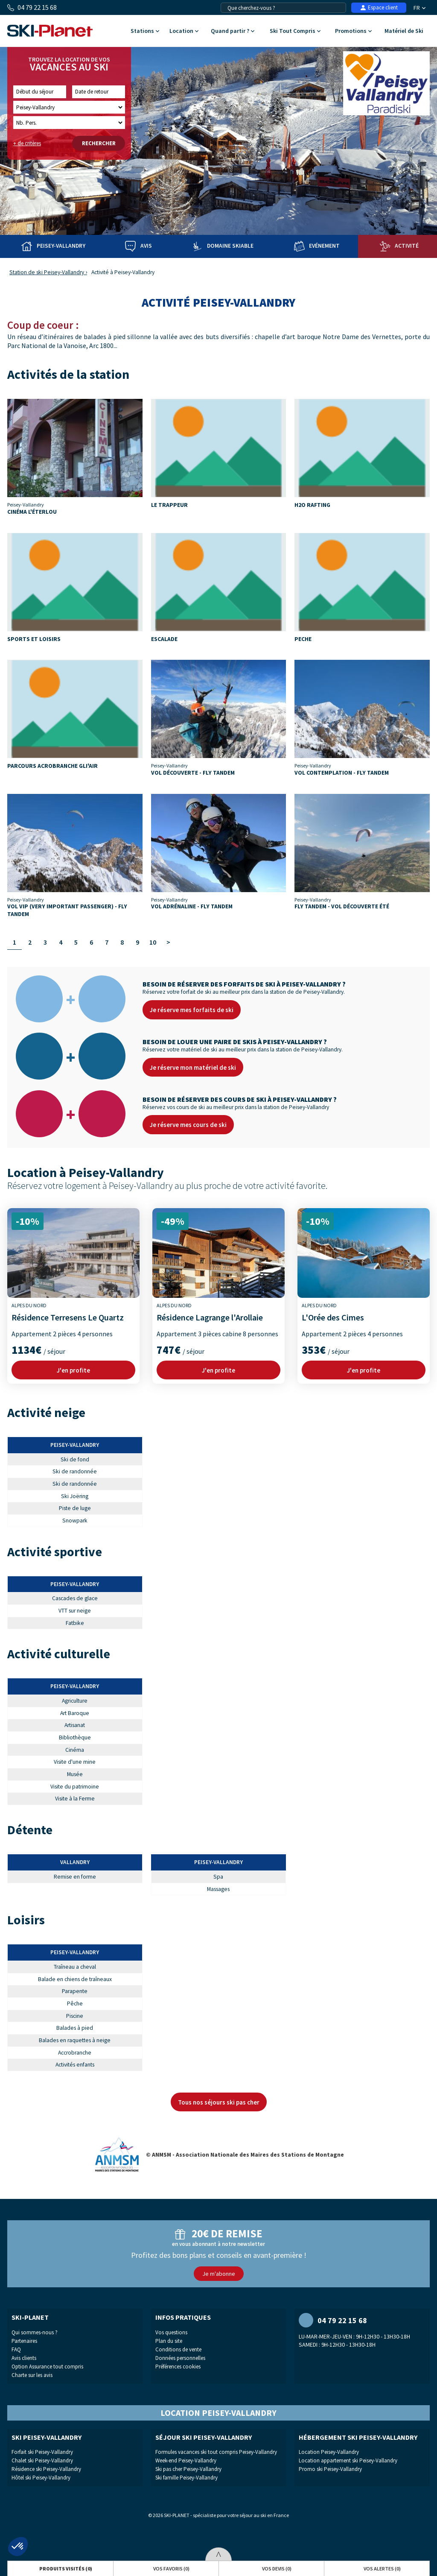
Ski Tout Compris (295, 31)
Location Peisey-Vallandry (329, 2452)
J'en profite (73, 1370)
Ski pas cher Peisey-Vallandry (188, 2469)
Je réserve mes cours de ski (188, 1125)
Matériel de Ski (403, 31)
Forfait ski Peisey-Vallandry (42, 2452)
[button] (18, 2546)
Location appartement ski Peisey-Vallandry (348, 2460)
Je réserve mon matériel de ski (193, 1067)
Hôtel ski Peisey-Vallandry (41, 2477)
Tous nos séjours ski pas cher (218, 2102)
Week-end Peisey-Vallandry (185, 2460)
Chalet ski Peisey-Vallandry (42, 2460)
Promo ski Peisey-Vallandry (330, 2469)
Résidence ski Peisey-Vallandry (46, 2469)
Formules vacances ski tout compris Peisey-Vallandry (216, 2452)
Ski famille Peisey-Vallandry (186, 2477)
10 (152, 942)
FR (419, 8)
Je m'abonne (218, 2273)
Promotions (353, 31)
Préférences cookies (178, 2366)
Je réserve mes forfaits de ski (191, 1010)
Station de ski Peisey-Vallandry (46, 272)
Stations (144, 31)
